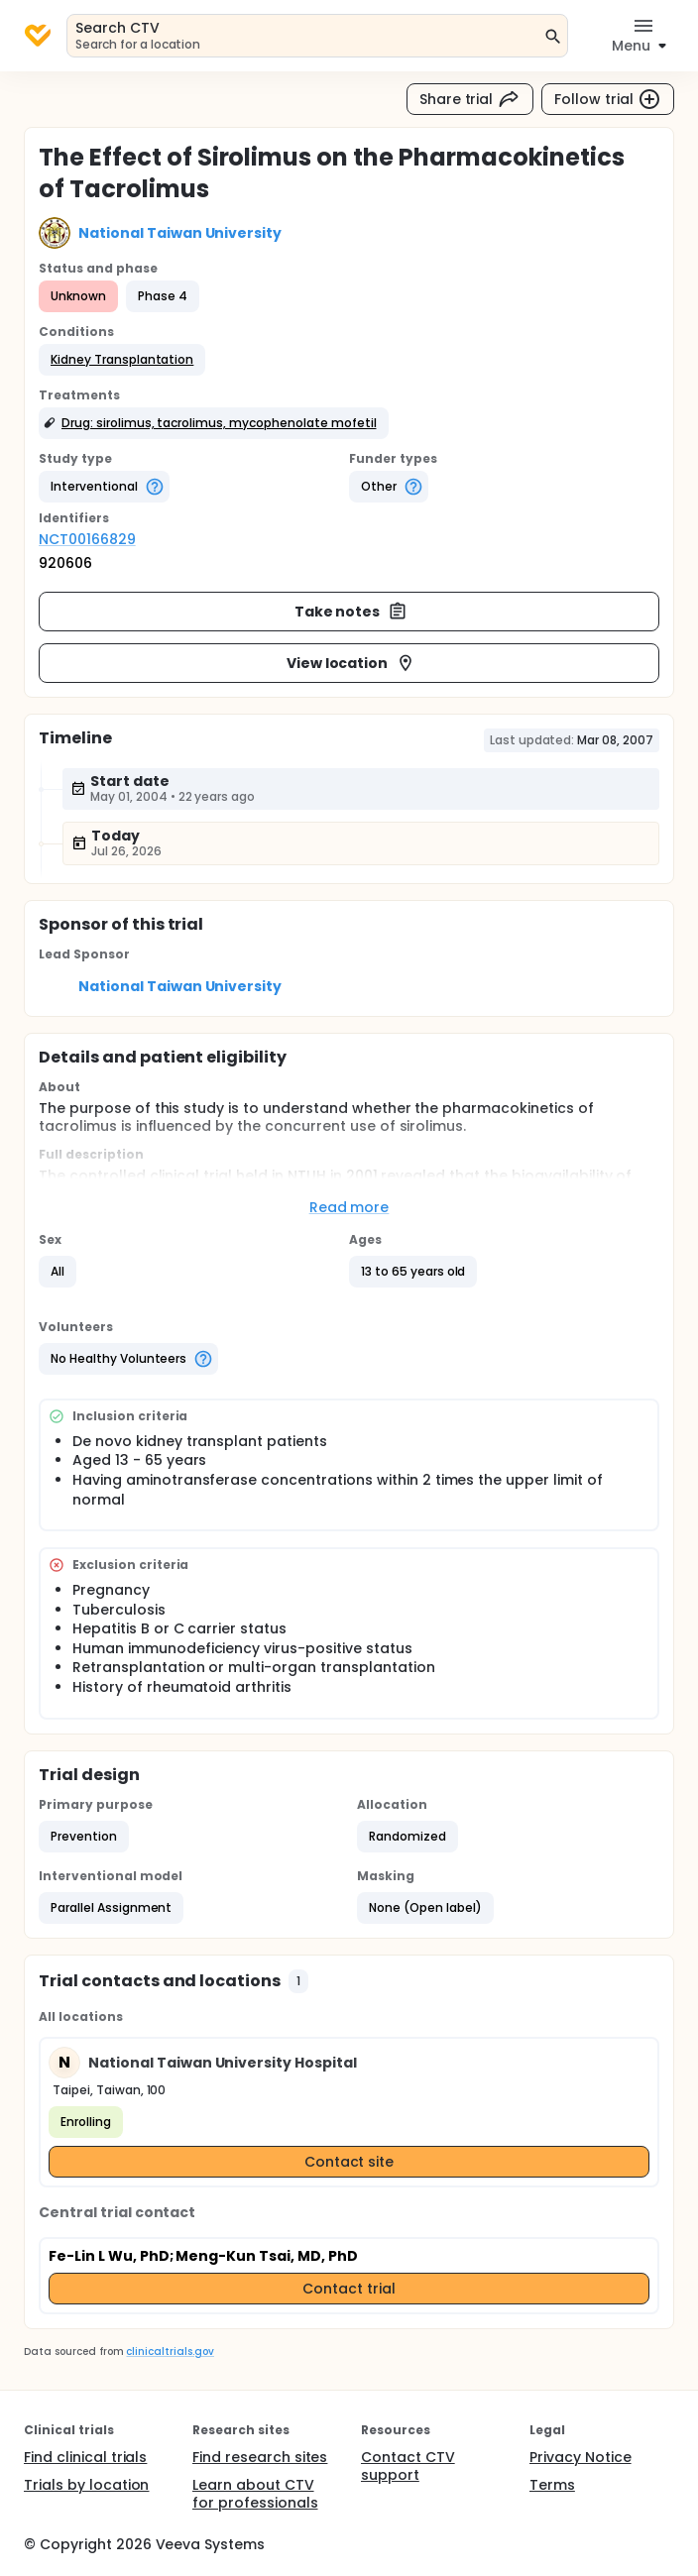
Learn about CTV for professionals (255, 2494)
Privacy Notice (580, 2457)
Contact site (349, 2162)
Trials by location (86, 2485)
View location (351, 663)
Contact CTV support (408, 2466)
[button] (122, 360)
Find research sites (259, 2457)
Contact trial (349, 2288)
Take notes (351, 611)
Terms (552, 2485)
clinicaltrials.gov (169, 2351)
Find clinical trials (85, 2457)
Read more (349, 1207)
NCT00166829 (87, 539)
